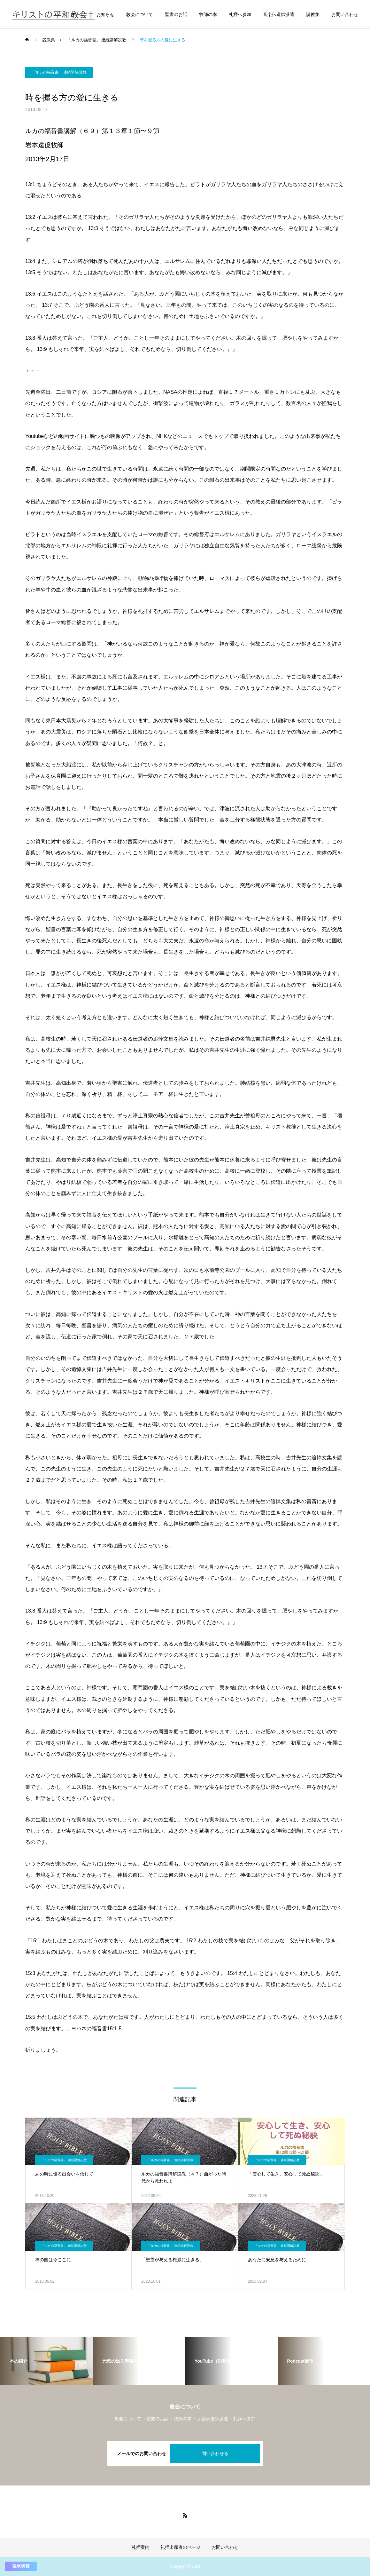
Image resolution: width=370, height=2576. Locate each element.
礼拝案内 (141, 2547)
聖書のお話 (176, 14)
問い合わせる (215, 2453)
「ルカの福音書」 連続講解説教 (59, 72)
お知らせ (105, 14)
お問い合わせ (344, 14)
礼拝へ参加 (240, 14)
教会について (139, 14)
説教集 (313, 14)
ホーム (78, 14)
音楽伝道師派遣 (278, 14)
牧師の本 (208, 14)
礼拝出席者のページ (180, 2547)
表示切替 (21, 2566)
